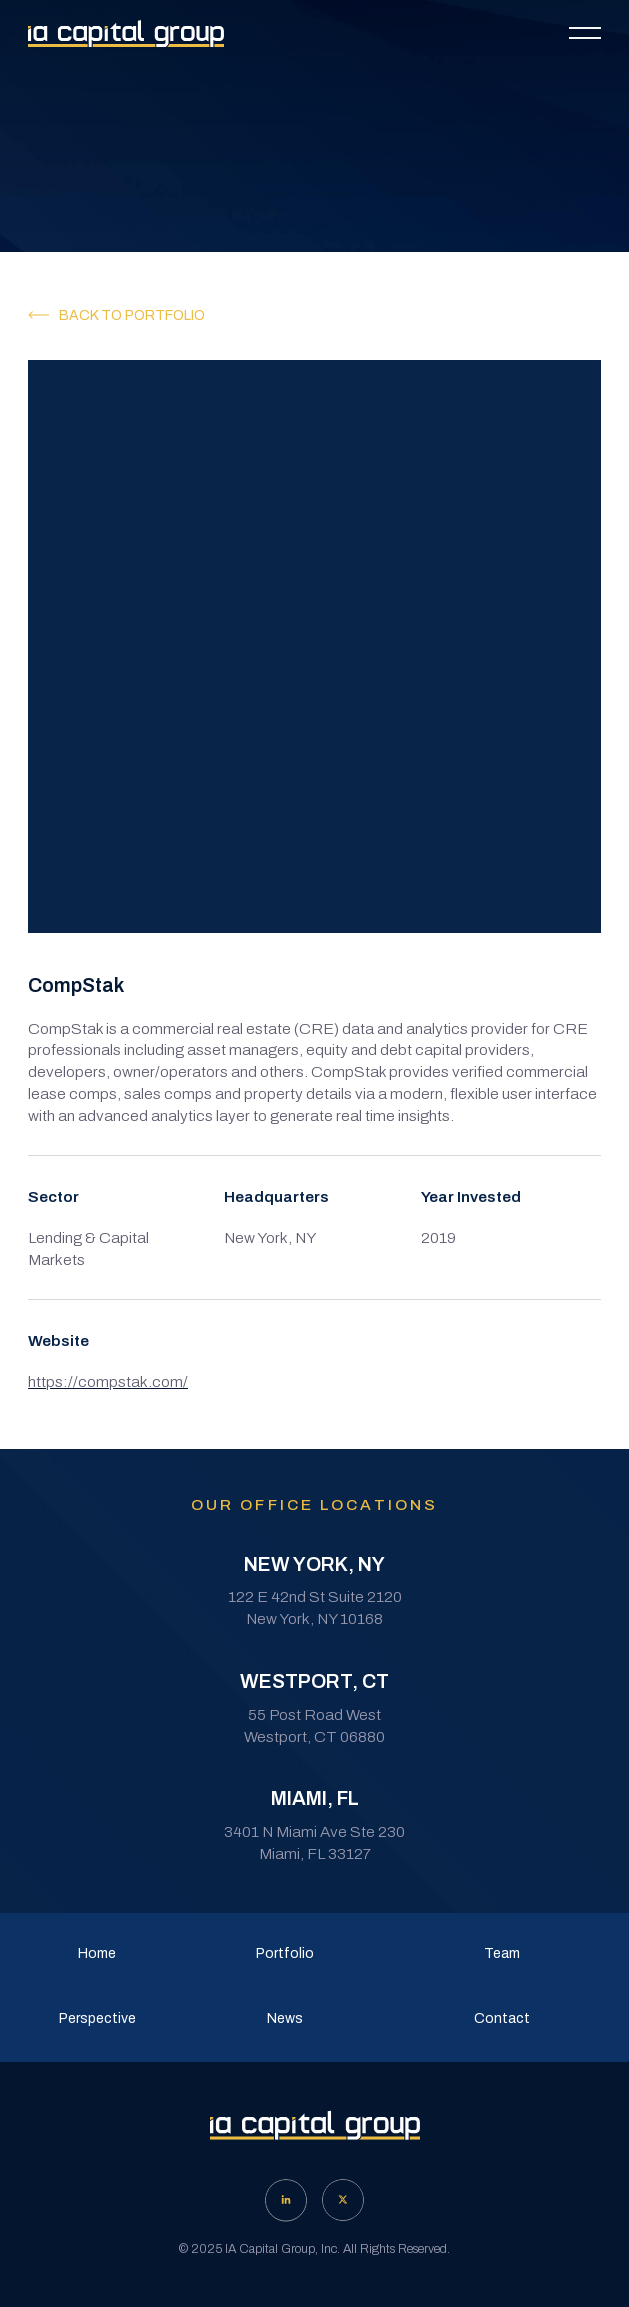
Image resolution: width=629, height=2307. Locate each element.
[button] (585, 33)
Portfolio (285, 1953)
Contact (502, 2018)
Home (97, 1953)
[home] (126, 33)
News (285, 2018)
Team (502, 1953)
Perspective (97, 2018)
